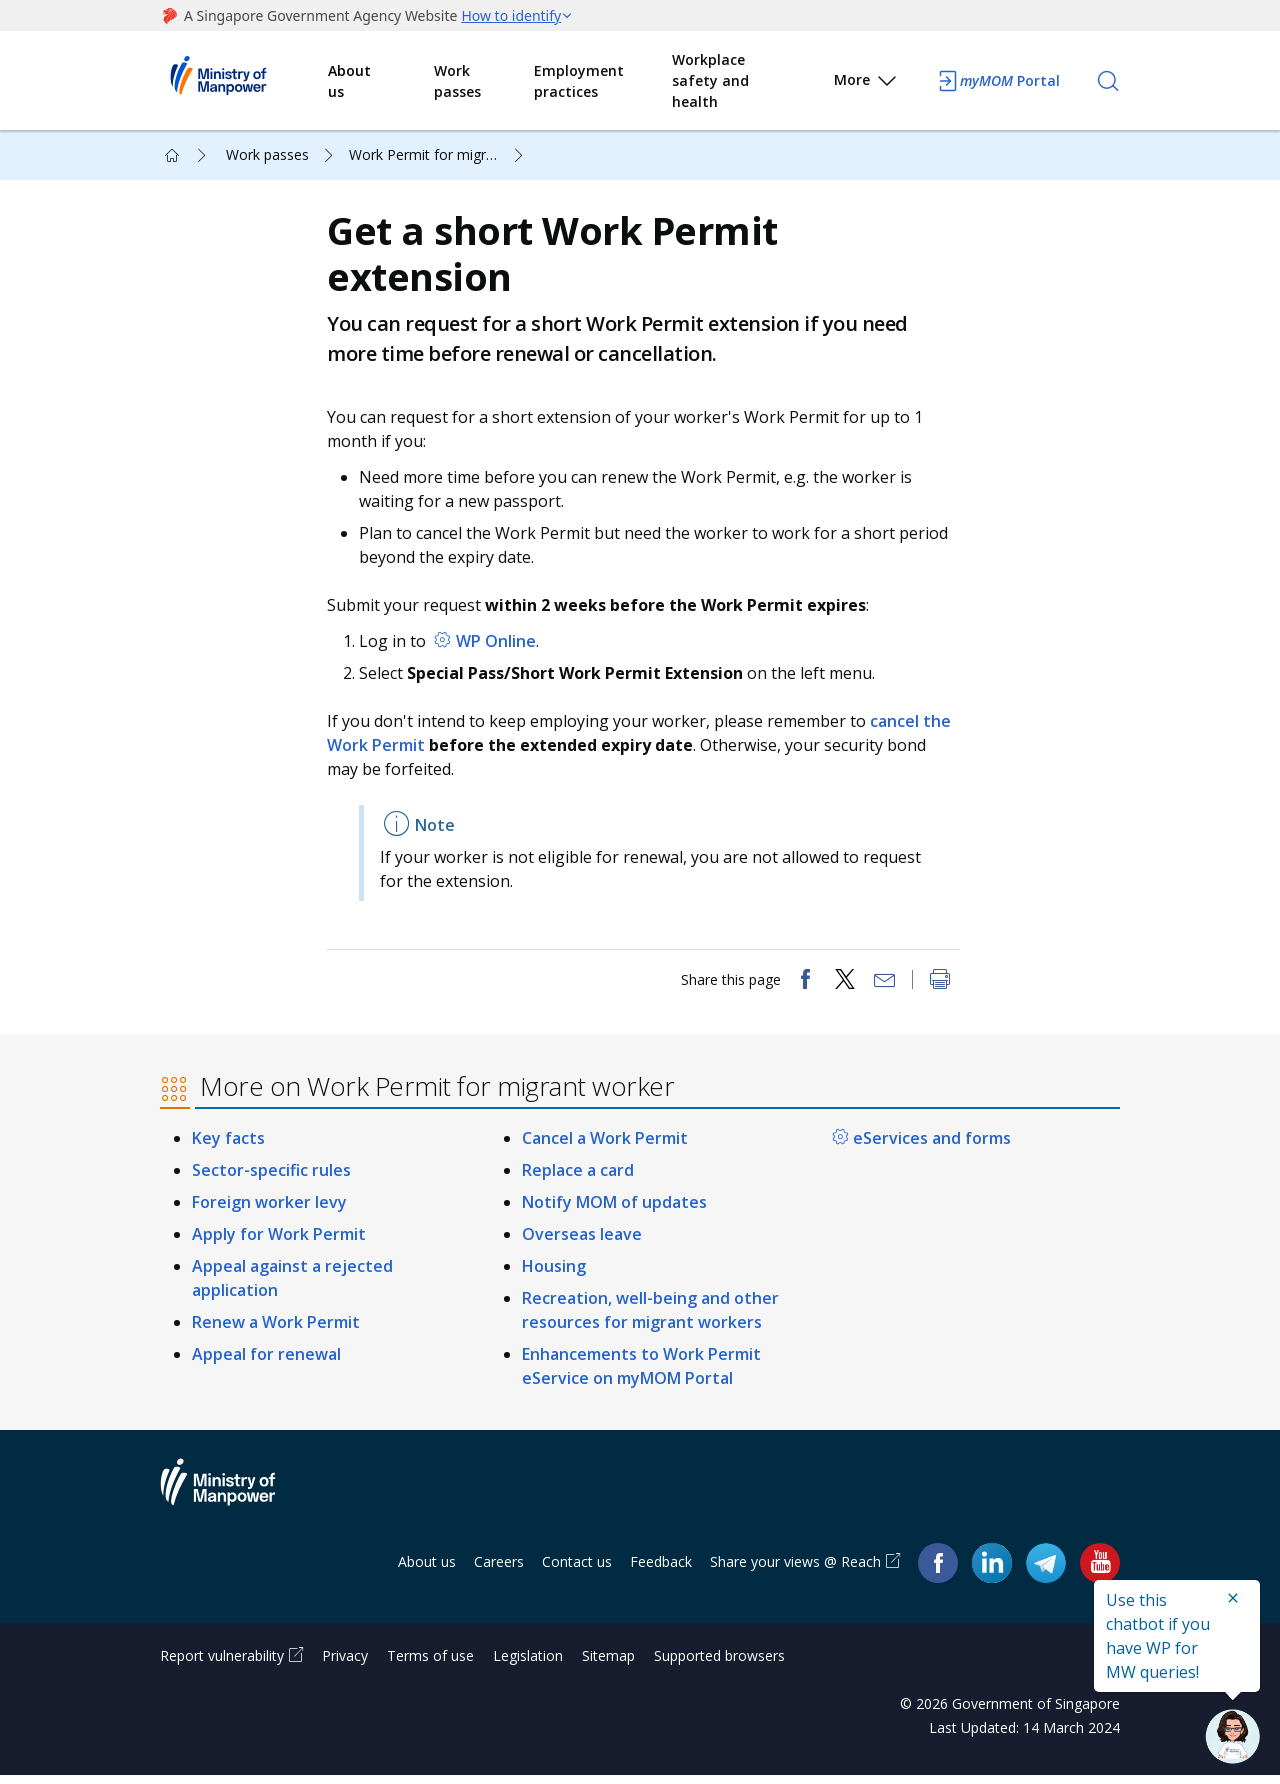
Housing (554, 1274)
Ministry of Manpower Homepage (244, 81)
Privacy (345, 1664)
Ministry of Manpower (233, 1502)
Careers (499, 1569)
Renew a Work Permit (276, 1330)
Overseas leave (582, 1242)
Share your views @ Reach (795, 1569)
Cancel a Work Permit (605, 1147)
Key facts (228, 1147)
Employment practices (579, 81)
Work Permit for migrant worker (439, 154)
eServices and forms (932, 1147)
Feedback (661, 1569)
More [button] (866, 83)
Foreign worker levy (269, 1210)
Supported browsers (719, 1664)
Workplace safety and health (710, 80)
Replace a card (578, 1178)
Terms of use (430, 1664)
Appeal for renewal (266, 1362)
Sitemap (608, 1664)
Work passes (457, 81)
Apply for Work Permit (279, 1242)
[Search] (1108, 81)
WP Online (498, 645)
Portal (998, 81)
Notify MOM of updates (614, 1210)
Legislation (528, 1664)
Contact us (577, 1569)
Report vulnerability (222, 1664)
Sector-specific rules (271, 1178)
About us (349, 81)
